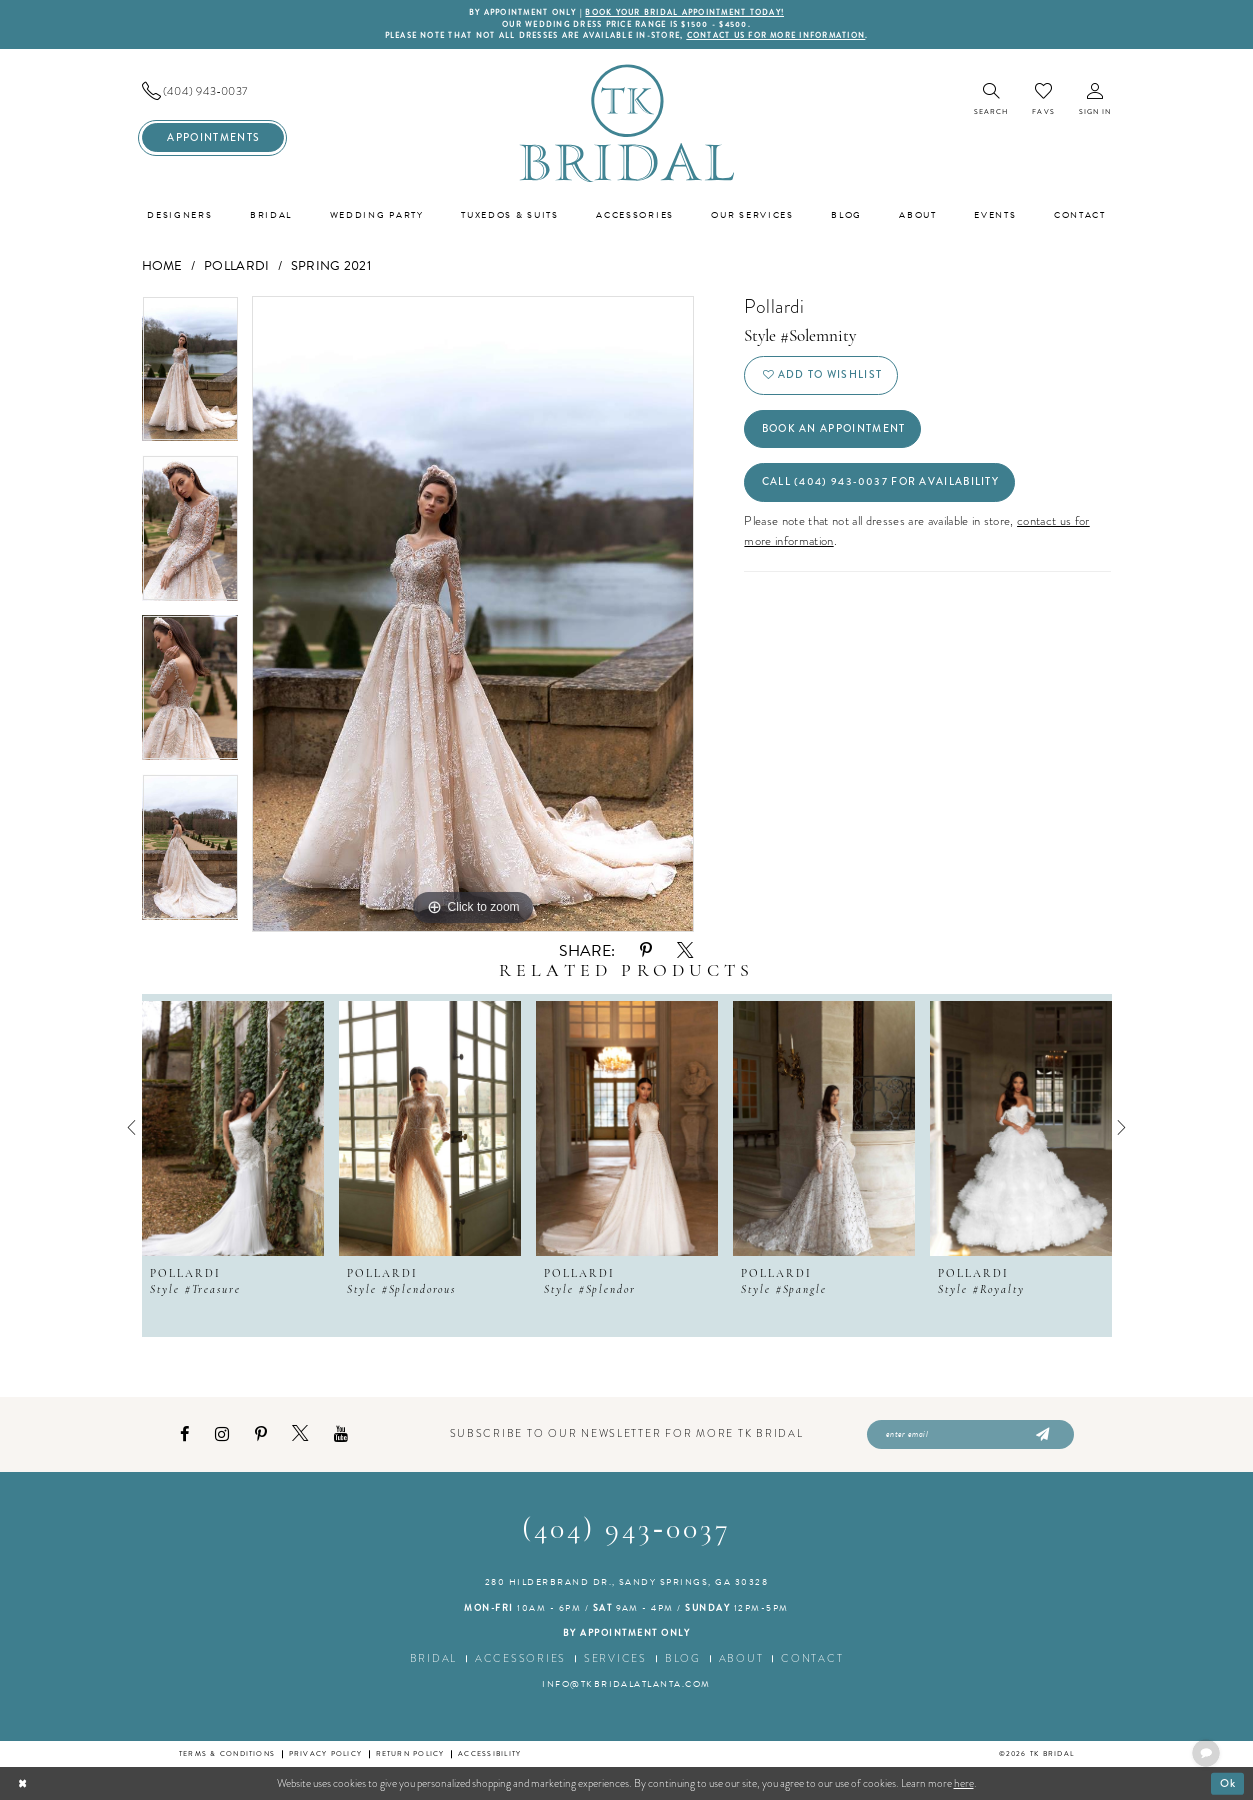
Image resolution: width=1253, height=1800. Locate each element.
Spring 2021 (331, 266)
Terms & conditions (227, 1753)
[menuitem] (213, 91)
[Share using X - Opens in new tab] (685, 951)
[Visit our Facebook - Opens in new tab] (184, 1434)
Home (162, 266)
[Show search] (991, 100)
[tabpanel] (190, 376)
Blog (683, 1658)
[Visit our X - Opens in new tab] (300, 1434)
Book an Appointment (834, 428)
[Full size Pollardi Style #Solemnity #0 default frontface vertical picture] (473, 614)
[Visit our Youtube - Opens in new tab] (341, 1434)
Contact (812, 1658)
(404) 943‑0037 (626, 1530)
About (741, 1658)
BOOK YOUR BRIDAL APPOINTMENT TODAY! (684, 12)
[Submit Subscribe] (1041, 1435)
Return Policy (410, 1753)
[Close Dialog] (22, 1783)
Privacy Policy (325, 1753)
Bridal (433, 1658)
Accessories (520, 1658)
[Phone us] (213, 91)
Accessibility (489, 1753)
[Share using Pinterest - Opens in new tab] (646, 950)
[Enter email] (970, 1435)
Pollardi (237, 266)
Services (615, 1658)
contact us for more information (776, 35)
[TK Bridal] (627, 122)
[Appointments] (213, 137)
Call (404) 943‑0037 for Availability (880, 481)
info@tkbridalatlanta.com (626, 1684)
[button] (1095, 100)
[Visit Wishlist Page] (1043, 99)
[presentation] (233, 1128)
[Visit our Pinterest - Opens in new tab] (261, 1434)
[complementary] (1108, 1690)
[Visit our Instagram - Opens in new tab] (222, 1434)
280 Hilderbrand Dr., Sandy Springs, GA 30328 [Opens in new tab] (627, 1582)
